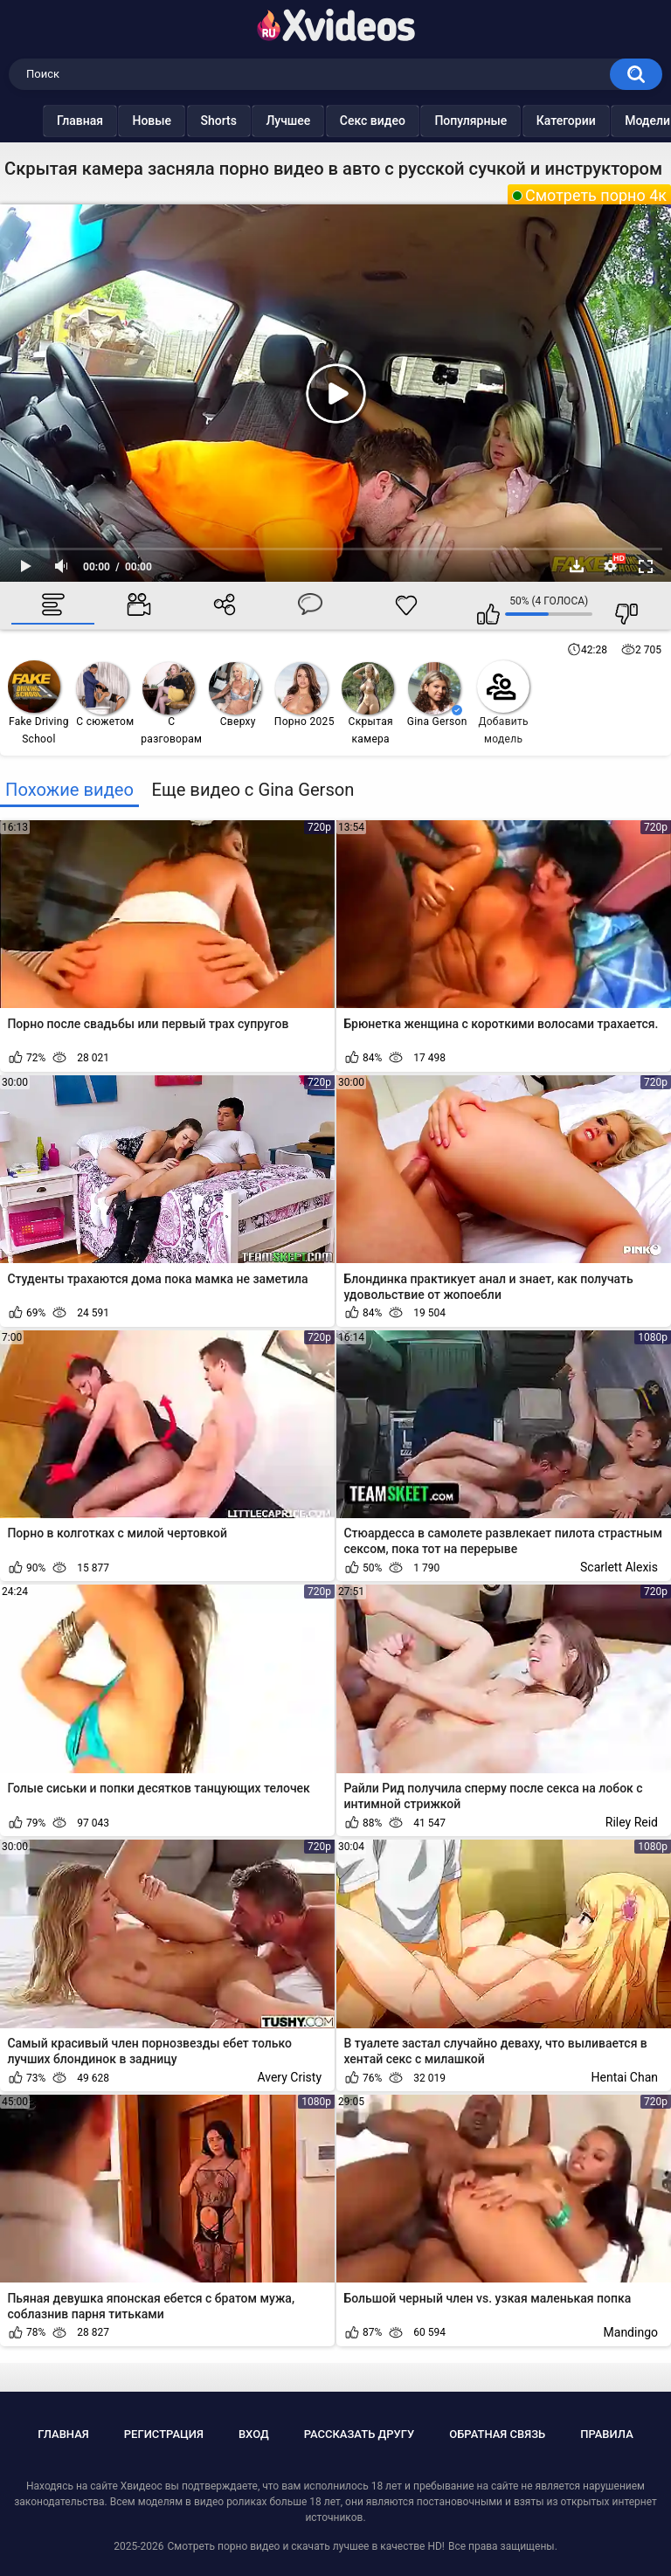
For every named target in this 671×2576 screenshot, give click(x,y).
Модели (612, 121)
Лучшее (253, 121)
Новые (116, 121)
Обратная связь (497, 2434)
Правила (606, 2434)
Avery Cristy (289, 2077)
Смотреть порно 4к (596, 195)
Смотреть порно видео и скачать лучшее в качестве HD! (305, 2546)
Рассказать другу (359, 2434)
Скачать (577, 566)
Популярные (435, 121)
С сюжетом (105, 695)
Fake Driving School (38, 702)
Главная (45, 121)
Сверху (235, 695)
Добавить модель (503, 702)
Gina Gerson (437, 695)
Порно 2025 (304, 695)
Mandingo (631, 2332)
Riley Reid (631, 1822)
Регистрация (164, 2434)
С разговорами (172, 703)
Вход (254, 2434)
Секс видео (337, 121)
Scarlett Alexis (619, 1567)
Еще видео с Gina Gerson (252, 789)
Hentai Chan (624, 2077)
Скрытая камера (368, 703)
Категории (531, 121)
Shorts (184, 121)
